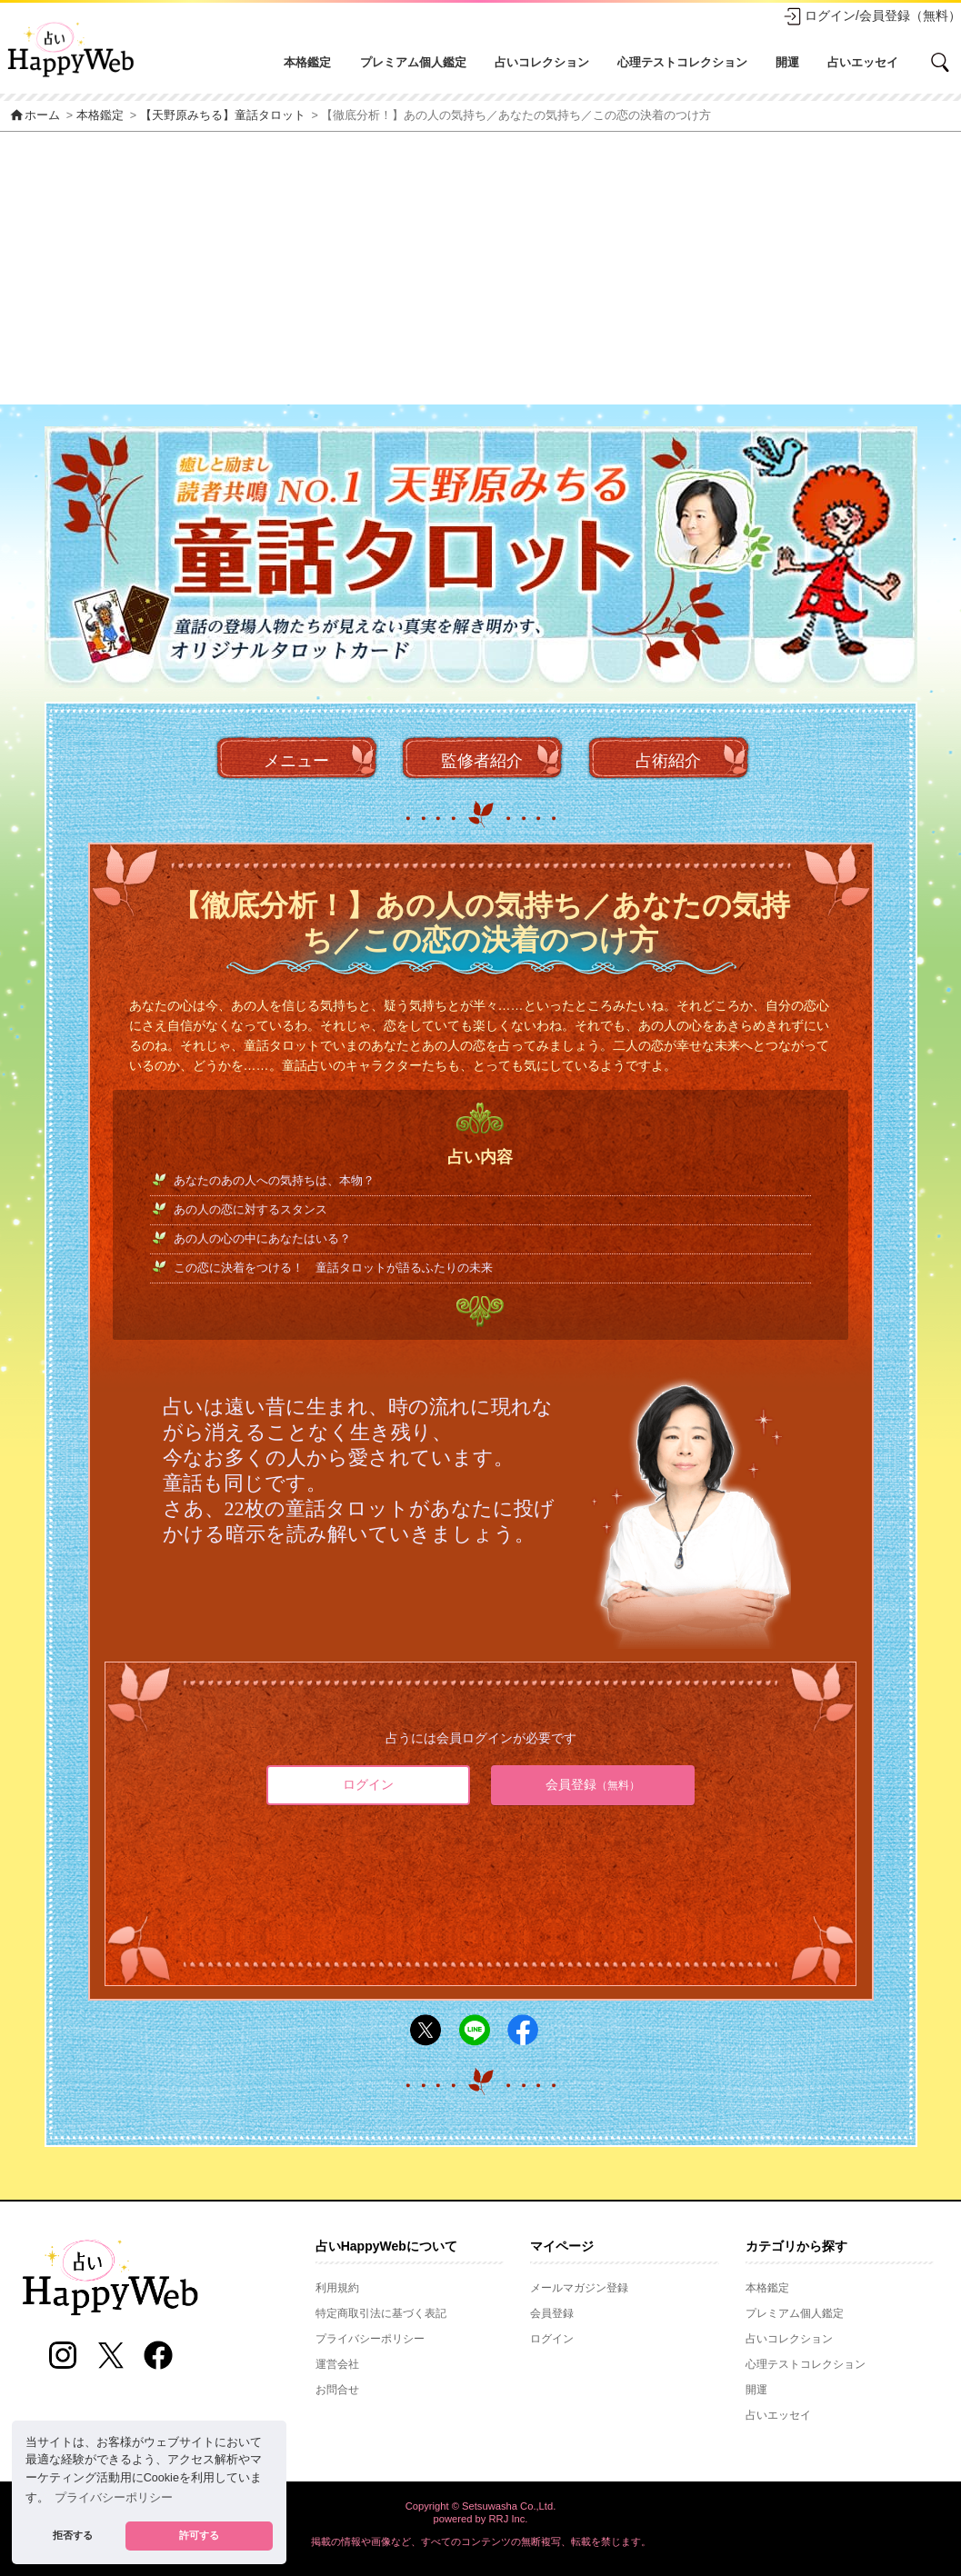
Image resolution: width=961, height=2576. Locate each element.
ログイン (368, 1784)
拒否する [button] (73, 2535)
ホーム (34, 115)
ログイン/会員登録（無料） (872, 16)
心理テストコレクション (682, 62)
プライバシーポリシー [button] (114, 2497)
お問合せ (337, 2389)
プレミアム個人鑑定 (413, 62)
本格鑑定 (307, 62)
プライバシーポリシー (370, 2338)
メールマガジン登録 (579, 2287)
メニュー (296, 761)
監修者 (482, 761)
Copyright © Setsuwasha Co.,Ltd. (480, 2506)
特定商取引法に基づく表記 (380, 2313)
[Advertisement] (480, 268)
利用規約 (337, 2287)
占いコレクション (542, 62)
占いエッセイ (862, 62)
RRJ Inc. (508, 2518)
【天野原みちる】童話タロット (222, 115)
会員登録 (593, 1784)
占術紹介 (668, 761)
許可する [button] (199, 2535)
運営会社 (337, 2364)
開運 (787, 62)
